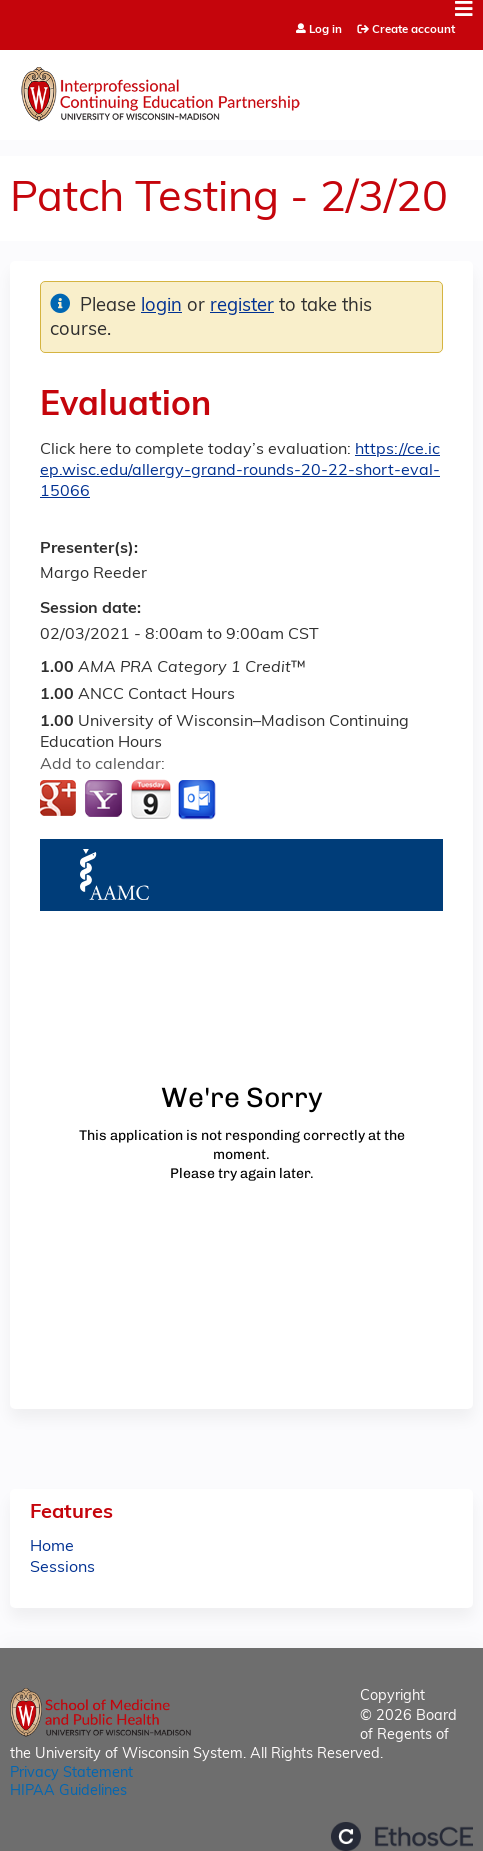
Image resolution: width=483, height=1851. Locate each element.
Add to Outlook (198, 800)
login (161, 306)
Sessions (62, 1568)
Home (52, 1547)
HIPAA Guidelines (68, 1791)
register (242, 306)
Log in (325, 30)
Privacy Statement (71, 1773)
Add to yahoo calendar (105, 800)
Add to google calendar (60, 800)
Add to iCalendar (150, 799)
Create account (413, 30)
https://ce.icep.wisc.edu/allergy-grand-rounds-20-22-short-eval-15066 (240, 471)
